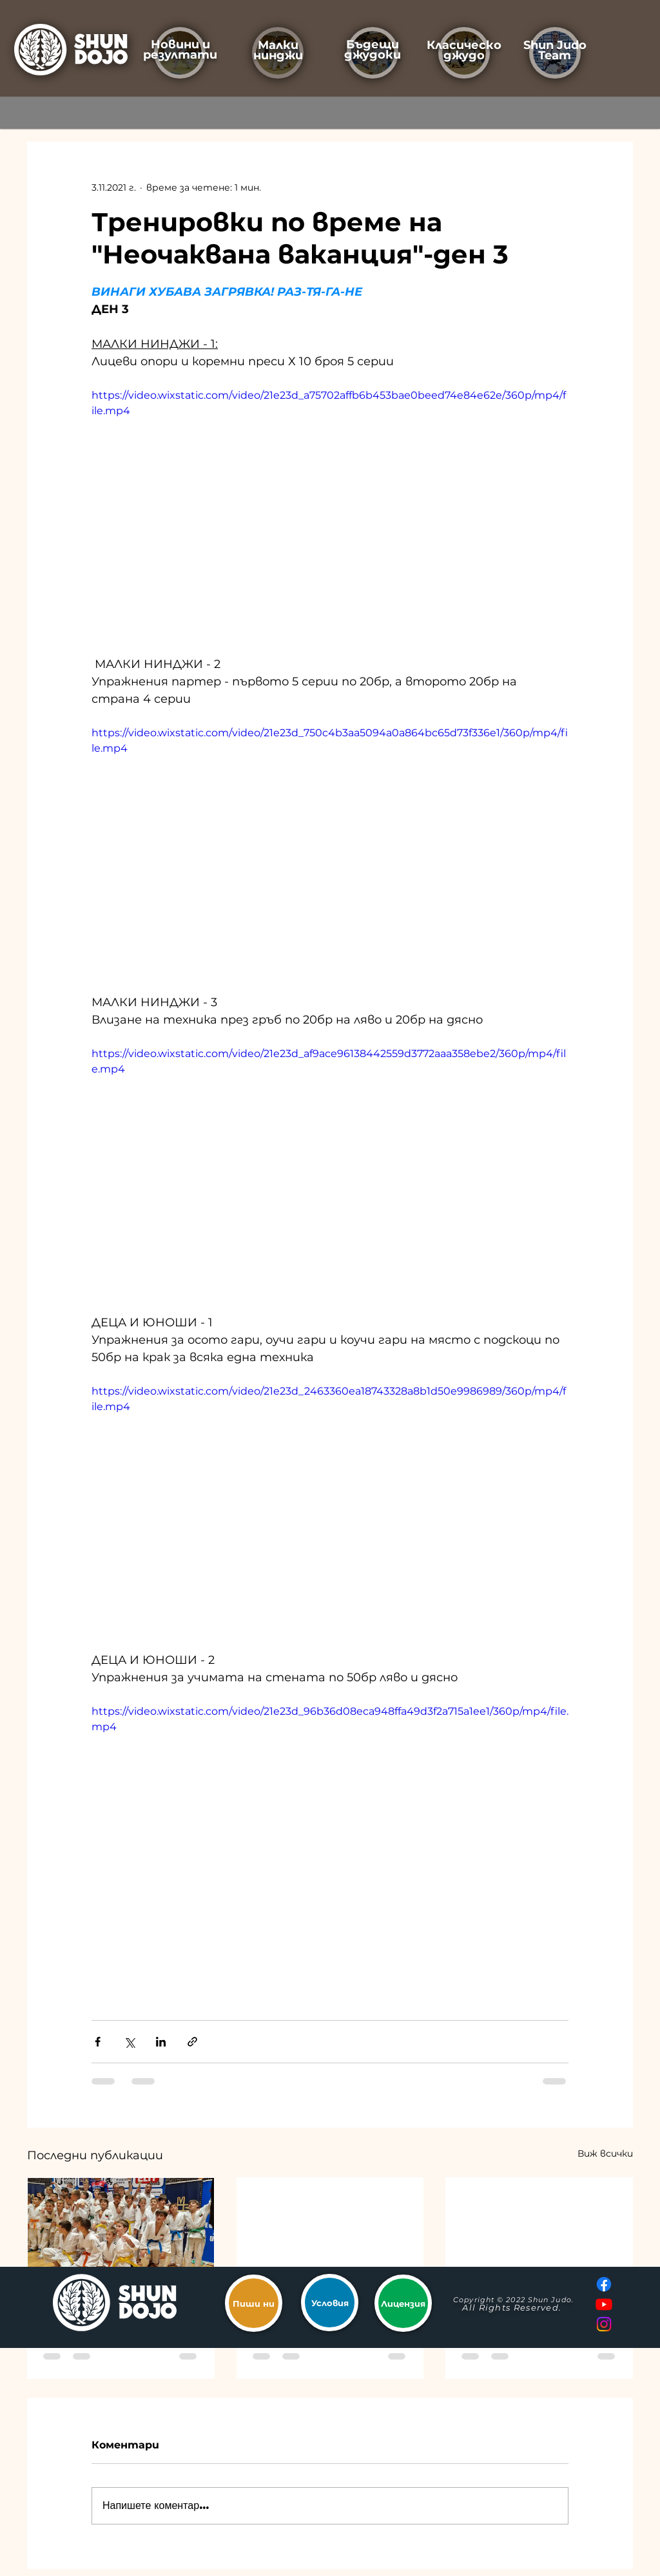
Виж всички (605, 2153)
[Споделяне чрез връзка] (192, 2042)
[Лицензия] (403, 2303)
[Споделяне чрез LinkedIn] (161, 2042)
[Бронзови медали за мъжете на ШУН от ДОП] (330, 2230)
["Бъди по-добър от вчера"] (539, 2230)
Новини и (180, 44)
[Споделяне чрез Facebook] (98, 2042)
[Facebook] (604, 2284)
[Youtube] (604, 2304)
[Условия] (329, 2302)
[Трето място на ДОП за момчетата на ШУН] (121, 2230)
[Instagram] (604, 2324)
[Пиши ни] (253, 2303)
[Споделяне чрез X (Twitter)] (129, 2042)
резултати (180, 55)
